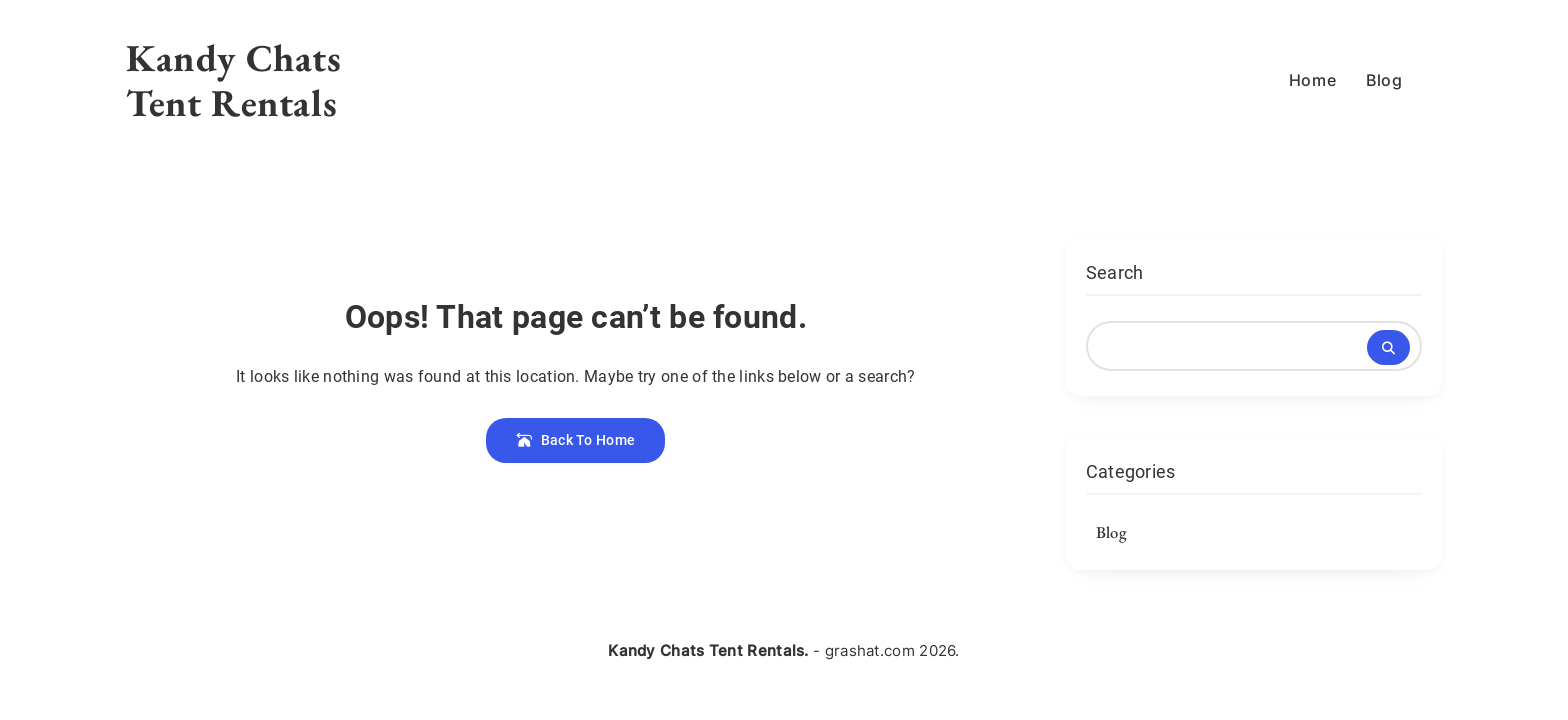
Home (1312, 80)
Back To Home (575, 440)
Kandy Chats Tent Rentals (234, 80)
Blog (1384, 80)
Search (1115, 272)
